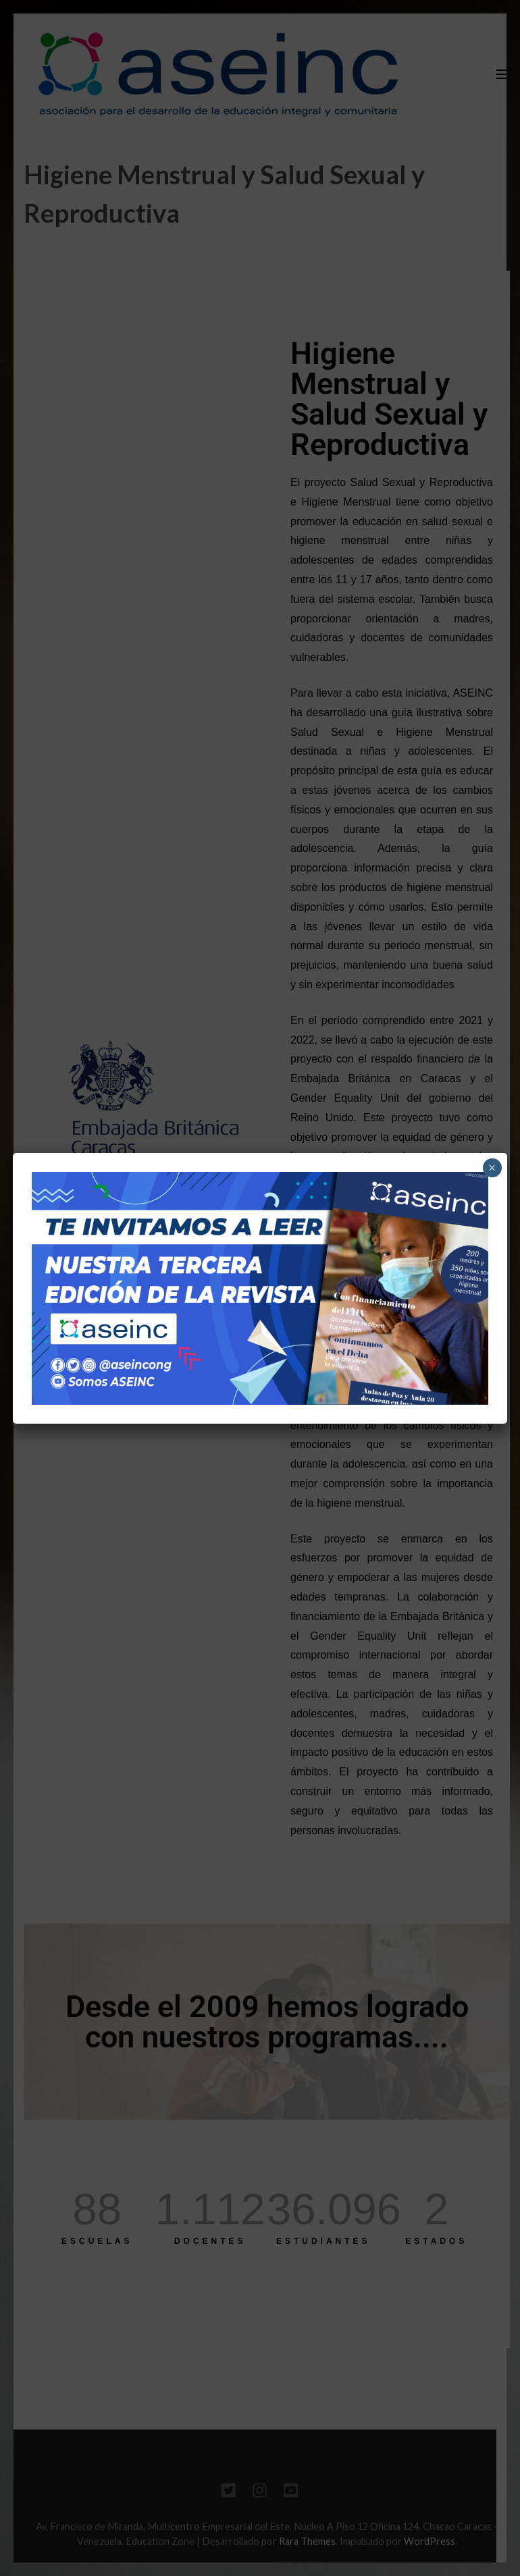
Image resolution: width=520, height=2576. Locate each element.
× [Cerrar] (492, 1167)
